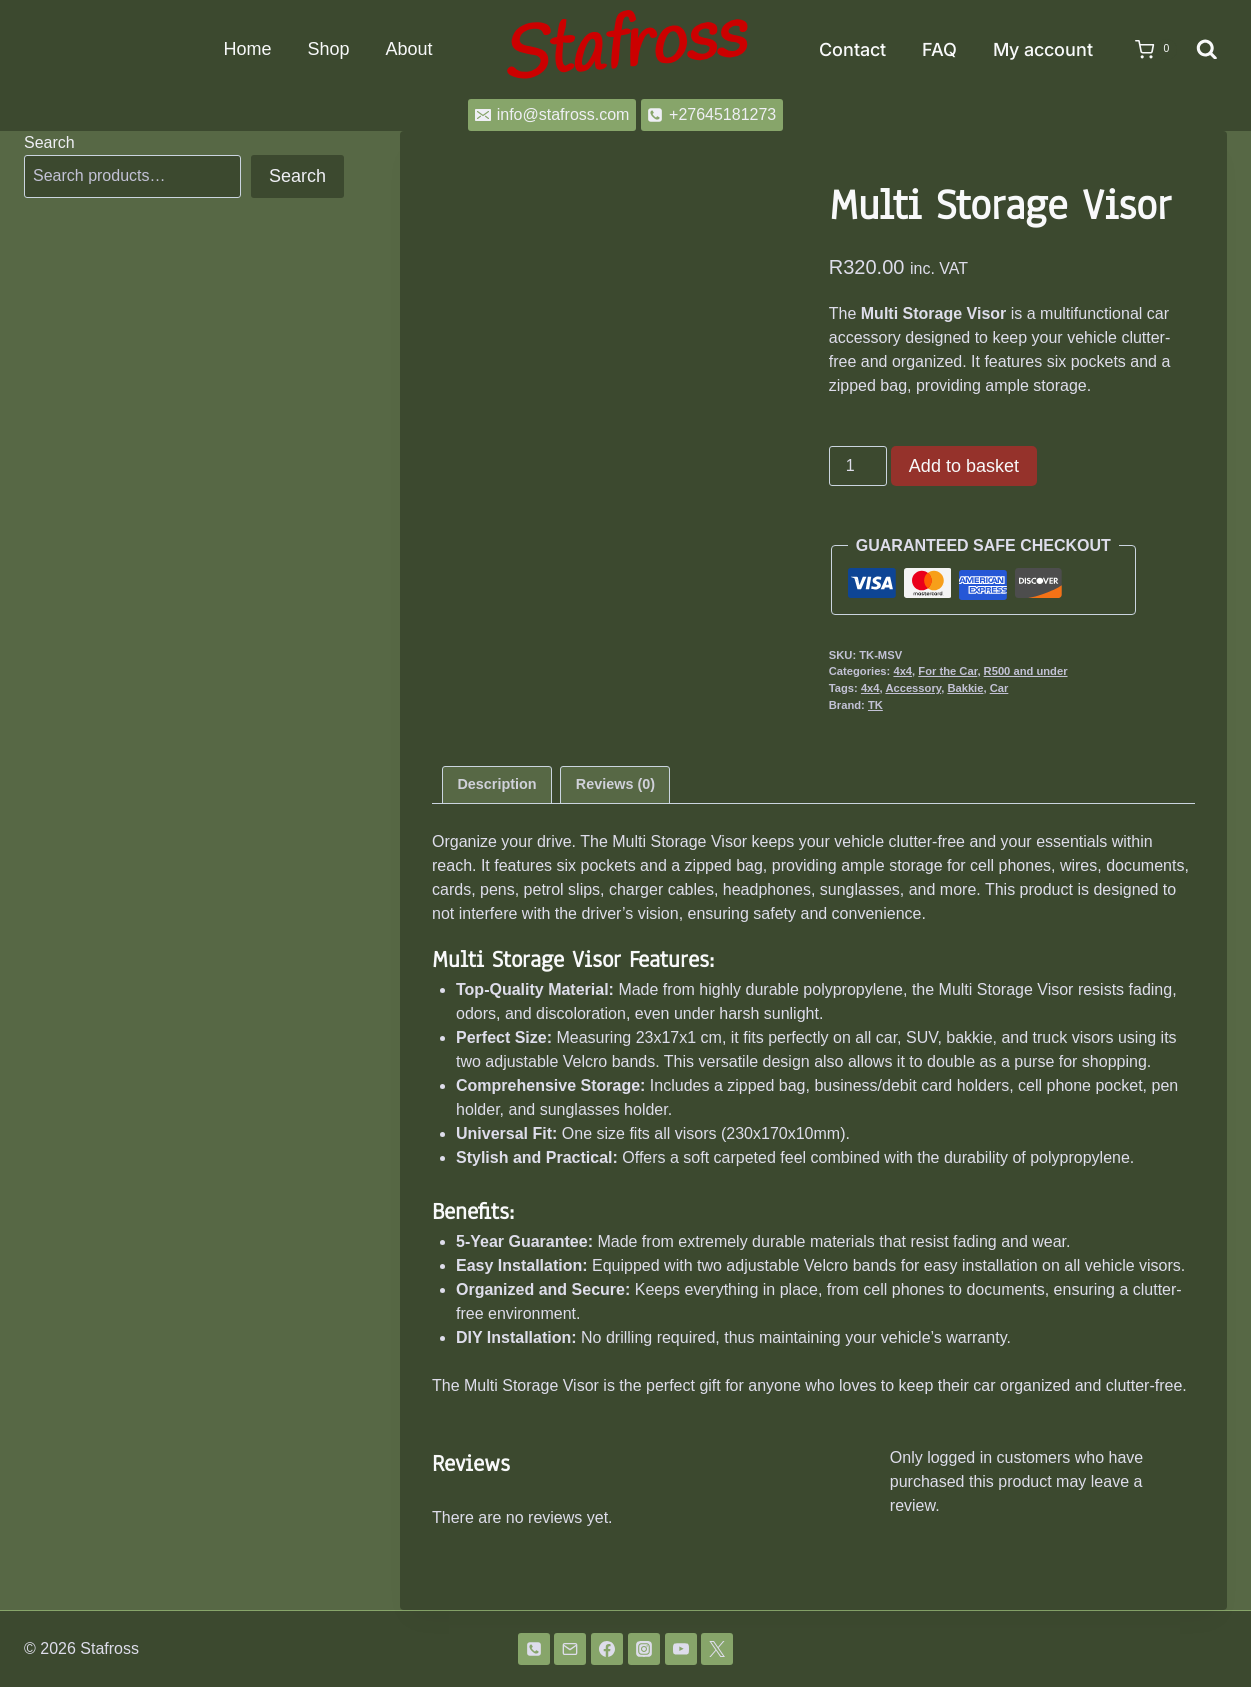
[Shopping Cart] (1146, 50)
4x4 (902, 671)
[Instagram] (644, 1649)
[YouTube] (681, 1649)
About (408, 49)
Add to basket (964, 466)
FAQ (939, 49)
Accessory (913, 688)
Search (49, 142)
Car (999, 688)
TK (875, 705)
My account (1043, 49)
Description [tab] (496, 784)
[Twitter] (717, 1649)
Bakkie (965, 688)
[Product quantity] (858, 466)
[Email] (570, 1649)
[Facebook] (607, 1649)
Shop (328, 49)
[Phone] (534, 1649)
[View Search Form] (1207, 50)
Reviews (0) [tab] (615, 784)
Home (247, 49)
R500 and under (1026, 671)
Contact (852, 49)
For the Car (947, 671)
